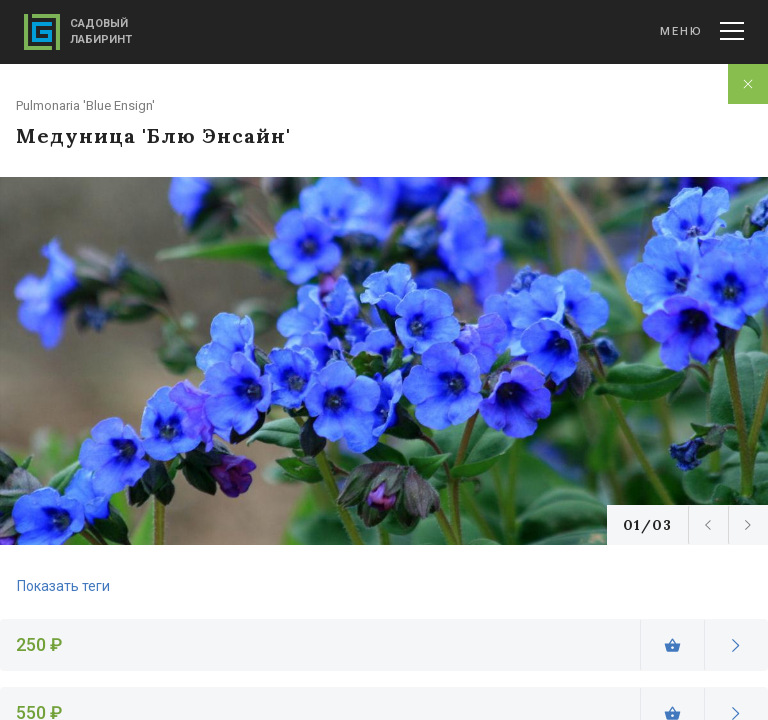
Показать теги (63, 586)
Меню (702, 31)
